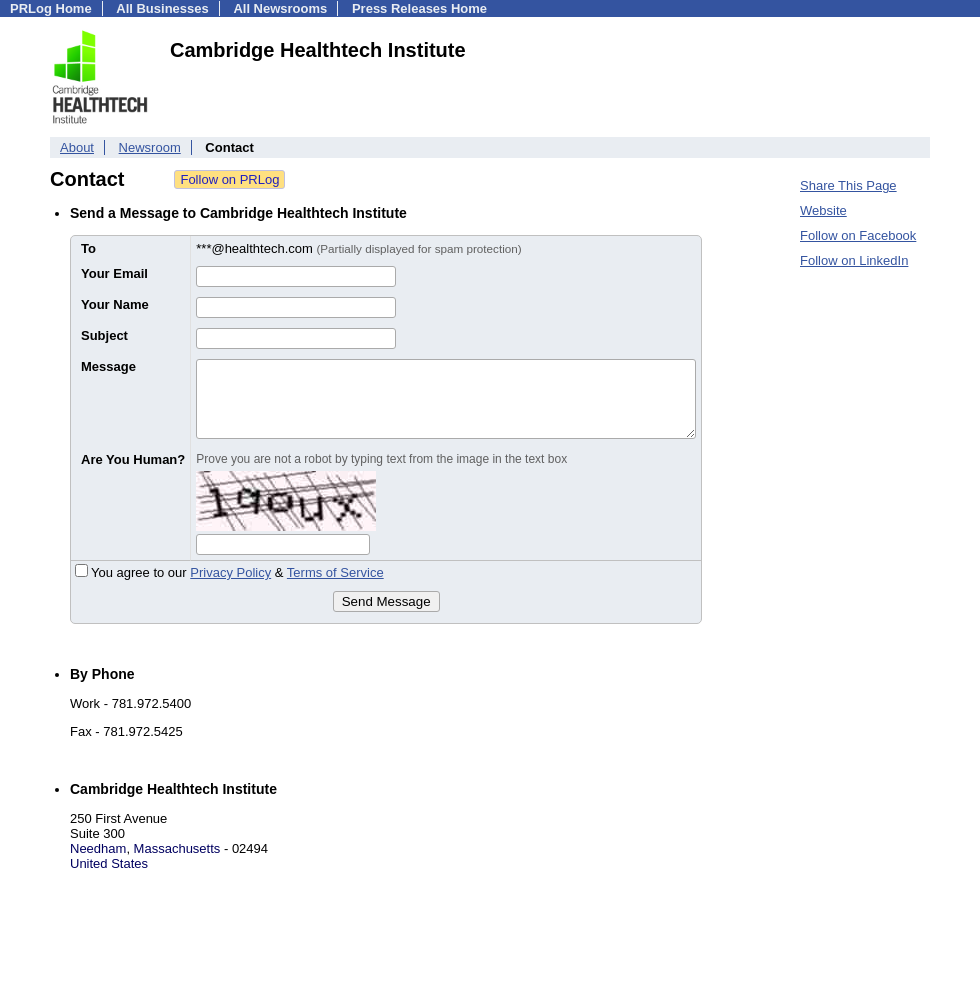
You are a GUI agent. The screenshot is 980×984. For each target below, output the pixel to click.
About (77, 147)
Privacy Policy (230, 572)
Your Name (115, 304)
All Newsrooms (280, 8)
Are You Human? (133, 459)
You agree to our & (229, 572)
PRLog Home (51, 8)
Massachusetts (177, 848)
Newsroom (150, 147)
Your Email (114, 273)
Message (108, 366)
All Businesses (162, 8)
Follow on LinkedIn (854, 260)
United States (109, 863)
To (88, 248)
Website (823, 210)
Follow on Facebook (858, 235)
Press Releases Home (419, 8)
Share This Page (848, 185)
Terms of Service (335, 572)
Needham (98, 848)
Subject (104, 335)
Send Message (386, 601)
